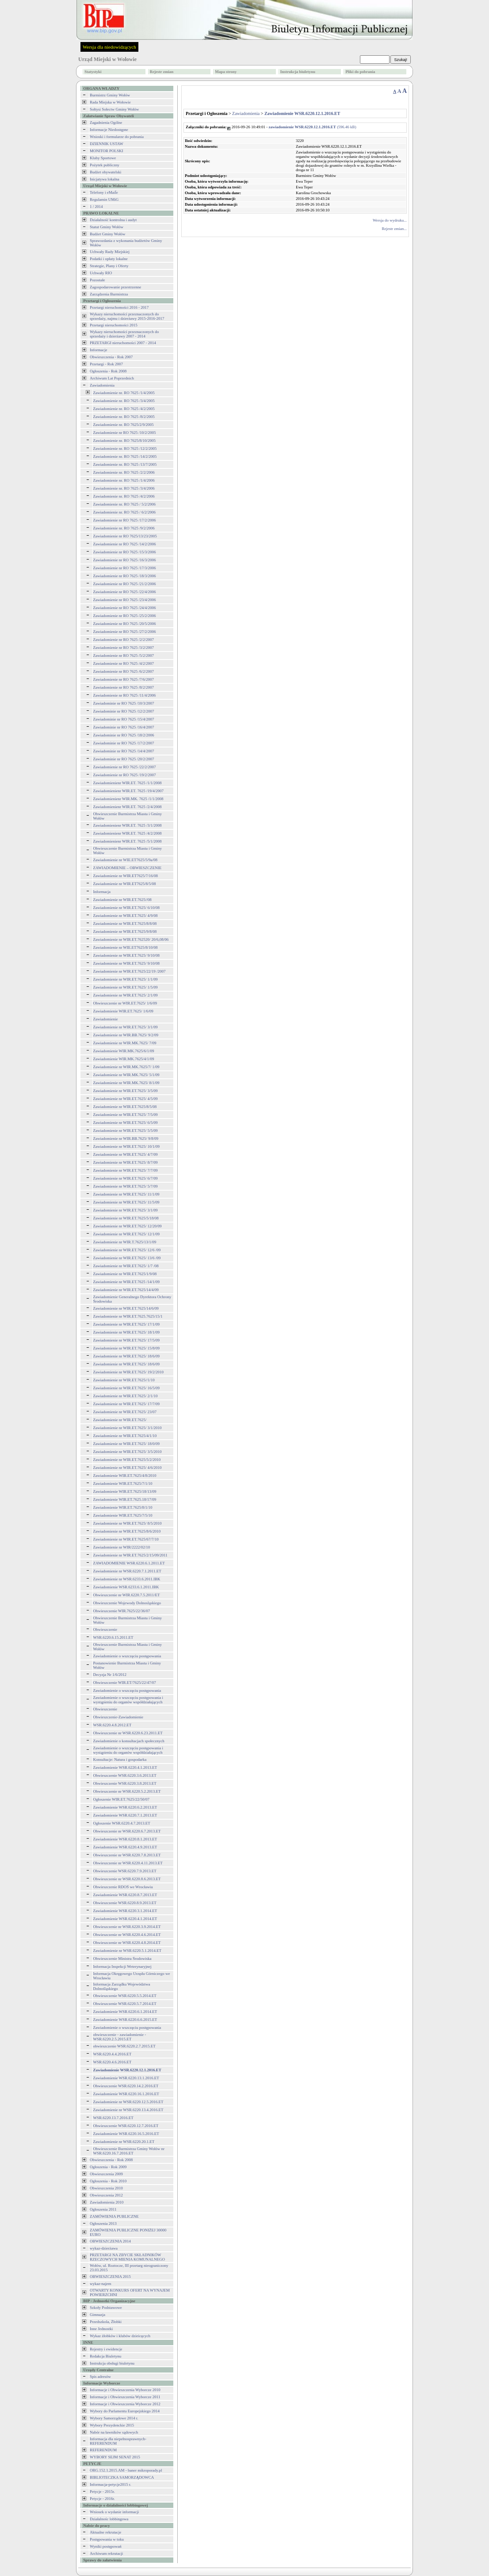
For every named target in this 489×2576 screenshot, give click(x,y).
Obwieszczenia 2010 (106, 2188)
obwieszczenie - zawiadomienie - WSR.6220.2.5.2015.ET (119, 2036)
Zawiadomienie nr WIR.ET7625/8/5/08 (124, 884)
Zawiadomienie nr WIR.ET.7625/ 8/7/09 (125, 1162)
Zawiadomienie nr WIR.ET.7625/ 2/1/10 (125, 1396)
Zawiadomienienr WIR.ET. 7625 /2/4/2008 (127, 807)
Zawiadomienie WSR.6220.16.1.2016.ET (126, 2094)
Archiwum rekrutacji (106, 2553)
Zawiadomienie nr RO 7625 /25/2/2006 (124, 615)
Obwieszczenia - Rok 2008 (111, 2160)
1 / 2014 (96, 206)
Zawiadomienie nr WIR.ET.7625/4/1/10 (125, 1436)
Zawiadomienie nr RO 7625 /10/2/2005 (124, 432)
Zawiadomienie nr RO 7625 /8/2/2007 (123, 687)
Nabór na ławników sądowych (114, 2432)
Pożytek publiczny (104, 165)
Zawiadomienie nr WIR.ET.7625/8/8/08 (125, 923)
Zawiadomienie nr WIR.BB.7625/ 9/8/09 (126, 1138)
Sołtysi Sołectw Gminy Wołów (114, 109)
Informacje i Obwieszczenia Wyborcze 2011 (125, 2397)
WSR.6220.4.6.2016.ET (112, 2062)
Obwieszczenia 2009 (106, 2174)
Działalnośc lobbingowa (109, 2519)
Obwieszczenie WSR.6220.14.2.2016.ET (126, 2086)
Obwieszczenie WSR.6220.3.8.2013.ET (125, 1783)
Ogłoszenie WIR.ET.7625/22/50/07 (121, 1799)
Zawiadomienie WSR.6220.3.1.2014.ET (125, 1911)
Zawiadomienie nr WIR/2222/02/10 (121, 1547)
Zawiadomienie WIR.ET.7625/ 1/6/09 (123, 1011)
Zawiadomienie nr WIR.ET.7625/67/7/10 (126, 1539)
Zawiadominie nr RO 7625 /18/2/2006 (123, 735)
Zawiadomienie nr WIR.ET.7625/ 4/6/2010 (127, 1467)
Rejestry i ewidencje (106, 2349)
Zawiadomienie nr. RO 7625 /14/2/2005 (125, 456)
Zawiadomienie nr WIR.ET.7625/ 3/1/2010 (127, 1428)
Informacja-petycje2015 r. (110, 2484)
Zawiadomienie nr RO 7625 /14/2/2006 (124, 544)
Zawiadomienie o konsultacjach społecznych (128, 1741)
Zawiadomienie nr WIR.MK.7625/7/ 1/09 (126, 1067)
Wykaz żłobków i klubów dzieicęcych (120, 2336)
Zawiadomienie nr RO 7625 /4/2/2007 (123, 663)
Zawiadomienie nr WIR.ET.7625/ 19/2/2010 (128, 1372)
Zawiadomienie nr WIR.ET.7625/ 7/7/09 (125, 1170)
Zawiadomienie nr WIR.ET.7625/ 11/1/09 (126, 1194)
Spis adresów (100, 2376)
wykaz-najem (100, 2283)
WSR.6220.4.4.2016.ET (112, 2054)
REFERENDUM (103, 2450)
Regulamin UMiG (104, 199)
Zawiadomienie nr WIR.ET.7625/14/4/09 (126, 1290)
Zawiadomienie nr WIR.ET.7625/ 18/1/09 (126, 1332)
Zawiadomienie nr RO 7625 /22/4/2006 (124, 592)
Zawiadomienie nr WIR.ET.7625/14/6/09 (126, 1308)
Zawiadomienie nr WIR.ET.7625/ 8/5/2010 (127, 1523)
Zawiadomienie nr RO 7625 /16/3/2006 (124, 560)
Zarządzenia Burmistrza (109, 294)
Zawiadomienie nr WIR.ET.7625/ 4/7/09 (125, 1154)
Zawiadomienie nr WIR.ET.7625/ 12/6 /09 (127, 1250)
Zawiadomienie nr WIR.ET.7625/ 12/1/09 (126, 1234)
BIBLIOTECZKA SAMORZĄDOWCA (122, 2477)
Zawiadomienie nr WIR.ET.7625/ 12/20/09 (127, 1226)
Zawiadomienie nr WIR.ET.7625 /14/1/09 (126, 1282)
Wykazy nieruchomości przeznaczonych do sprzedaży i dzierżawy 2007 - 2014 (124, 334)
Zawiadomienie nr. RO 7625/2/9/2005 (123, 424)
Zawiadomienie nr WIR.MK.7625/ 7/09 (125, 1043)
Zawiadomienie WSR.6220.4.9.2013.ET (125, 1847)
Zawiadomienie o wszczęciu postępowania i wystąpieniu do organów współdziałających (128, 1699)
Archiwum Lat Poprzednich (112, 378)
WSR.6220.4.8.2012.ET (112, 1725)
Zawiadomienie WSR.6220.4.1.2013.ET (125, 1767)
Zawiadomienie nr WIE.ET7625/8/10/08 (125, 947)
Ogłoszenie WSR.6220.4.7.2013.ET (121, 1823)
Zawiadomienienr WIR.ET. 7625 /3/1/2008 (127, 825)
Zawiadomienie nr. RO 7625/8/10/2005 (124, 440)
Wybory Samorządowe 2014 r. (114, 2418)
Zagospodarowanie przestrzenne (115, 287)
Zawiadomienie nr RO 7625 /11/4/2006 (124, 695)
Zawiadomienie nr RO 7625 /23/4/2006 (124, 600)
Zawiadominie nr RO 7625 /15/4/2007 (123, 719)
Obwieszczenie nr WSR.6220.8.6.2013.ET (127, 1879)
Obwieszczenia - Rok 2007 (111, 357)
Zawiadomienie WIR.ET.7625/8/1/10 (123, 1507)
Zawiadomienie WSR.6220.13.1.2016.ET (126, 2078)
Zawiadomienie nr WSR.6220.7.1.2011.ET (127, 1571)
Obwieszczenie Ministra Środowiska (122, 1958)
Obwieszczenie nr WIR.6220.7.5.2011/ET (126, 1595)
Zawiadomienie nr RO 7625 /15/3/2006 (124, 552)
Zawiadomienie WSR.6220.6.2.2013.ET (125, 1807)
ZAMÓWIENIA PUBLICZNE (114, 2216)
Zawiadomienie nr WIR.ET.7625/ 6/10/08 (126, 907)
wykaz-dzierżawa (104, 2248)
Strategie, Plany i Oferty (109, 266)
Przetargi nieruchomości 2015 (114, 325)
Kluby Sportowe (103, 158)
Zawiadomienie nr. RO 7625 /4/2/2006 (124, 496)
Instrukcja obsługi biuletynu (112, 2363)
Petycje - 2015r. (102, 2491)
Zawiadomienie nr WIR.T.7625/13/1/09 (125, 1242)
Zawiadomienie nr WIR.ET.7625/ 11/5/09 (126, 1202)
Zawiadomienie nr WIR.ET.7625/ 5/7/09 (125, 1186)
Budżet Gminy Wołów (108, 234)
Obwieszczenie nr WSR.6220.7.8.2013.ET (127, 1855)
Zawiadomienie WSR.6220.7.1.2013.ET (125, 1815)
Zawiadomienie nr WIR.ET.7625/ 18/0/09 (126, 1443)
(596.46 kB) (312, 127)
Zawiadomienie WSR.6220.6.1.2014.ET (125, 2011)
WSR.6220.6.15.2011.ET (113, 1637)
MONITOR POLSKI (106, 151)
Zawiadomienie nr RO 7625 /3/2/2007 (123, 647)
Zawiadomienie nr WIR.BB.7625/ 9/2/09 (126, 1035)
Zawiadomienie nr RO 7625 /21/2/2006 (124, 584)
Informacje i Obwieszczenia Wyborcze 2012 (125, 2404)
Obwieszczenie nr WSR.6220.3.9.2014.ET (127, 1926)
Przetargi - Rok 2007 (106, 364)
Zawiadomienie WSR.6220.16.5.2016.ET (126, 2133)
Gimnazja (97, 2314)
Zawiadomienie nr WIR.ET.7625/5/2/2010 (127, 1459)
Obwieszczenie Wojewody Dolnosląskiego (127, 1603)
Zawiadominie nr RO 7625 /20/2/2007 (123, 759)
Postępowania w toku (107, 2539)
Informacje (98, 350)
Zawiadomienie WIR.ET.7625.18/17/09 (125, 1499)
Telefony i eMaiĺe (104, 192)
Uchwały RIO (101, 273)
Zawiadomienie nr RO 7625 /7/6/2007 (123, 679)
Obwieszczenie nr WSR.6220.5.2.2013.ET (127, 1791)
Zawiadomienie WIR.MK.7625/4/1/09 (123, 1059)
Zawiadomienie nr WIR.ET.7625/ (120, 1420)
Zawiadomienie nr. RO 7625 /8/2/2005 (124, 416)
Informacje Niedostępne (109, 129)
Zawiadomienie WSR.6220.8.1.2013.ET (125, 1839)
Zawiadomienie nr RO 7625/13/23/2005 (125, 536)
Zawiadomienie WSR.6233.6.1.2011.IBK (126, 1587)
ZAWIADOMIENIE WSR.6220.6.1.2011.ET (129, 1563)
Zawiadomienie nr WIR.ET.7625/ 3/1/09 (125, 1027)
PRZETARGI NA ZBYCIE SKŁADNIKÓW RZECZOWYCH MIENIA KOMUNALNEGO (127, 2257)
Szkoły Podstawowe (106, 2307)
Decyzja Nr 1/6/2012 (109, 1674)
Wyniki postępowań (106, 2546)
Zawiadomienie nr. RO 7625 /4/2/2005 (124, 408)
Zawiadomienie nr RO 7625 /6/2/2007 (123, 671)
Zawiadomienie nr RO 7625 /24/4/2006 (124, 608)
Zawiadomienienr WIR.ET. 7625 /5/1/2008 (127, 841)
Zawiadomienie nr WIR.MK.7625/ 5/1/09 (126, 1075)
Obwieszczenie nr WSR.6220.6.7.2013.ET (127, 1831)
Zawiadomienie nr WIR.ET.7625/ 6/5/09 (125, 1122)
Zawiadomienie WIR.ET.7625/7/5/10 (123, 1515)
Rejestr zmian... (394, 228)
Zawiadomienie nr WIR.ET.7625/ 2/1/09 (125, 995)
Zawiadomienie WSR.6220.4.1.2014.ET (125, 1919)
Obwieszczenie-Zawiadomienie (118, 1717)
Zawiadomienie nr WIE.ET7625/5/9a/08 (125, 860)
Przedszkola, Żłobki (106, 2321)
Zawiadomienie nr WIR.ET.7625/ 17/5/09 (126, 1340)
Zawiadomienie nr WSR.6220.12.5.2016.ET (128, 2102)
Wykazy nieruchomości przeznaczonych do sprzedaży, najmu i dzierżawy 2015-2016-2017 (127, 316)
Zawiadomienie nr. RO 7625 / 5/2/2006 (124, 504)
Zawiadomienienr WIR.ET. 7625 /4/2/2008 (127, 833)
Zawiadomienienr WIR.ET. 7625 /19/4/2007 (128, 791)
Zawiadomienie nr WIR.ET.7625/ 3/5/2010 (127, 1451)
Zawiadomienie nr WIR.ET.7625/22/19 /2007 (129, 971)
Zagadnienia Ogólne (106, 122)
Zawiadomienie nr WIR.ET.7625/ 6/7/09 (125, 1178)
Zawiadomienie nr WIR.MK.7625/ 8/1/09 (126, 1083)
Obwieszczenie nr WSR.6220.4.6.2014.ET (127, 1934)
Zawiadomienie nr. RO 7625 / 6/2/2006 (124, 512)
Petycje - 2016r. (102, 2498)
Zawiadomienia (102, 385)
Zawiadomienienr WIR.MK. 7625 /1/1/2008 (128, 799)
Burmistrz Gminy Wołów (110, 95)
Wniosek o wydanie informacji (114, 2512)
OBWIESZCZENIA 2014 (110, 2241)
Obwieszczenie (105, 1629)
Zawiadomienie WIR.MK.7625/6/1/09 (123, 1051)
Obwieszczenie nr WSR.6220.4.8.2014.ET (127, 1942)
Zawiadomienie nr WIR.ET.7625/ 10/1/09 (126, 1146)
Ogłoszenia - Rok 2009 (108, 2167)
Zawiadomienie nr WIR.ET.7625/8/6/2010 (127, 1531)
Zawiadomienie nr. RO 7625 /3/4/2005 (124, 401)
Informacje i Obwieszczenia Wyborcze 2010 (125, 2390)
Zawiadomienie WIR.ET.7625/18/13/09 (125, 1491)
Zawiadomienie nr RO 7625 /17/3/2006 (124, 568)
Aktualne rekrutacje (105, 2532)
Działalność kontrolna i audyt (113, 220)
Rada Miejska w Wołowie (110, 102)
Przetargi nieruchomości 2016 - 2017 (119, 307)
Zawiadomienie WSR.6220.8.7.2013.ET (125, 1895)
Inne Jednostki (101, 2329)
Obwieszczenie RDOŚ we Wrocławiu (123, 1887)
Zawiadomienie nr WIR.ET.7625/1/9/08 (125, 1274)
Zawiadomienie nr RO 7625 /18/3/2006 (124, 576)
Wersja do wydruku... (390, 220)
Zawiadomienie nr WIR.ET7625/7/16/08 (125, 876)
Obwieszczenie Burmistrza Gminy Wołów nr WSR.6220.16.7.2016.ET (129, 2151)
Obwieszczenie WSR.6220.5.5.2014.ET (125, 1995)
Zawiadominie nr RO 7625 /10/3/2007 (123, 703)
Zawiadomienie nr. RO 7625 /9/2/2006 (124, 528)
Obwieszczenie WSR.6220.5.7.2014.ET (125, 2003)
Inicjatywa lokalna (104, 179)
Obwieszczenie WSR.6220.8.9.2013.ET (125, 1903)
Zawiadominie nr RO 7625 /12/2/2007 (123, 711)
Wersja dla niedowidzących (109, 47)
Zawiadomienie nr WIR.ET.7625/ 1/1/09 (125, 979)
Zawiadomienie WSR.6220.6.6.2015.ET (125, 2019)
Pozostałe (97, 280)
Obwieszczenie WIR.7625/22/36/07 (121, 1611)
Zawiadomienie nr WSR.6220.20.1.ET (124, 2141)
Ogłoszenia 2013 (103, 2223)
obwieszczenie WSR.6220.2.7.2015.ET (124, 2046)
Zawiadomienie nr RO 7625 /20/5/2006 (124, 623)
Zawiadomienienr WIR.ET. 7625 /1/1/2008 (127, 783)
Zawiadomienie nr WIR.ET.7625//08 (122, 899)
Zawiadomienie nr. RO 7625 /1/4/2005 (124, 393)
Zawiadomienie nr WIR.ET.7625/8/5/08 (125, 1106)
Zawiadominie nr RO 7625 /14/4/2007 (123, 751)
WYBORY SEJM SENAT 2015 (115, 2457)
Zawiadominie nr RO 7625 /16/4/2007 (123, 727)
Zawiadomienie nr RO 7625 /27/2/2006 (124, 631)
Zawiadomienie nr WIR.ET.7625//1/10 (124, 1380)
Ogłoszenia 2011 (103, 2209)
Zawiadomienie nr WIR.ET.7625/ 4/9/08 (125, 915)
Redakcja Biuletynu (105, 2356)
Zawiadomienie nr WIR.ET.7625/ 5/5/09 (125, 1130)
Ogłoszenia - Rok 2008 (108, 371)
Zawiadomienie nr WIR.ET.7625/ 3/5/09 (125, 1091)
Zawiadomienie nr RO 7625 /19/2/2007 (124, 775)
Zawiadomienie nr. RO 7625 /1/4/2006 (124, 480)
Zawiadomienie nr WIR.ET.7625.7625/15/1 (128, 1316)
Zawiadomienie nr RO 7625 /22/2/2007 (124, 767)
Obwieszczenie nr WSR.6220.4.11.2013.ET (128, 1863)
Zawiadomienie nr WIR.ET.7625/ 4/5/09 (125, 1098)
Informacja (102, 891)
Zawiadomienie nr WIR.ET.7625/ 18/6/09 (126, 1356)
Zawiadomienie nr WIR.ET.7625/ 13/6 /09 (127, 1258)
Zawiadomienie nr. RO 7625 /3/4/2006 (124, 488)
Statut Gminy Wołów (106, 227)
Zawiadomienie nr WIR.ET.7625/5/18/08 (126, 1218)
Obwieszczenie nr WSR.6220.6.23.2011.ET (128, 1733)
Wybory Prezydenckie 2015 (112, 2425)
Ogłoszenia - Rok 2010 (108, 2181)
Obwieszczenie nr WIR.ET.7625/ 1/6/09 (125, 1003)
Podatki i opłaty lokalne (109, 259)
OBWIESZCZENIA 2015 (110, 2276)
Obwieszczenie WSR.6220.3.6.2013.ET (125, 1775)
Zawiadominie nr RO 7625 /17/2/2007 (123, 743)
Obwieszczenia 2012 (106, 2195)
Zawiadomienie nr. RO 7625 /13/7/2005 (125, 464)
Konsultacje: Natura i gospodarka (120, 1759)
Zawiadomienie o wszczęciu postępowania (127, 1656)
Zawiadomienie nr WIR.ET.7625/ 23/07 (125, 1412)
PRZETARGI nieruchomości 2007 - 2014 (123, 343)
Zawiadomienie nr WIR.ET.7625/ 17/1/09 (126, 1324)
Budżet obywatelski (105, 172)
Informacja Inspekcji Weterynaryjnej (122, 1966)
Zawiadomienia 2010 (106, 2202)
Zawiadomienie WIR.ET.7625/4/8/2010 (125, 1475)
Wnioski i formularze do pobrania (117, 136)
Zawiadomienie (105, 1019)
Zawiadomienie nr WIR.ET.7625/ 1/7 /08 (126, 1266)
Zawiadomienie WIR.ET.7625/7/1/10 (123, 1483)
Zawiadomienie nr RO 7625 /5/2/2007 (123, 655)
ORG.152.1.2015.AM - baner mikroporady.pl (126, 2470)
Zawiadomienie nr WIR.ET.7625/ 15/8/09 (126, 1348)
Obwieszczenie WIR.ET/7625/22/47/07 (124, 1682)
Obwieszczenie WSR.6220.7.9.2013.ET (125, 1871)
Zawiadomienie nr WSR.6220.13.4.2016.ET (128, 2110)
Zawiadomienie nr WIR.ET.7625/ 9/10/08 (126, 955)
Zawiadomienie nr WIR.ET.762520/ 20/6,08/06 (131, 939)
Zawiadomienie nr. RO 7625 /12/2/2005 (125, 448)
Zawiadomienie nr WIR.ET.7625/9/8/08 (125, 931)
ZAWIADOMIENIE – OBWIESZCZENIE (127, 868)
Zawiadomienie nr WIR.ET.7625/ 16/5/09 (126, 1388)
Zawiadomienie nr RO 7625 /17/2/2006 (124, 520)
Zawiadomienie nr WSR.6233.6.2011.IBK (126, 1579)
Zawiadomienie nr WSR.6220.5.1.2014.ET (127, 1950)
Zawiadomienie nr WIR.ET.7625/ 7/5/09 (125, 1114)
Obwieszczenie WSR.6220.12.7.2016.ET (126, 2126)
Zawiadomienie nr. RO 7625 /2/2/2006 (124, 472)
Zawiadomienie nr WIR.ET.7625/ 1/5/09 (125, 987)
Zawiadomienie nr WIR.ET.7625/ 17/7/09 (126, 1404)
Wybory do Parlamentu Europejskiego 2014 (125, 2411)
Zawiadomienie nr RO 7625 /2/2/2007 (123, 639)
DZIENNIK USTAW (106, 144)
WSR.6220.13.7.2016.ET (113, 2118)
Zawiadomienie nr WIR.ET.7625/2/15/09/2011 (130, 1555)
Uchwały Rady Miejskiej (110, 251)
